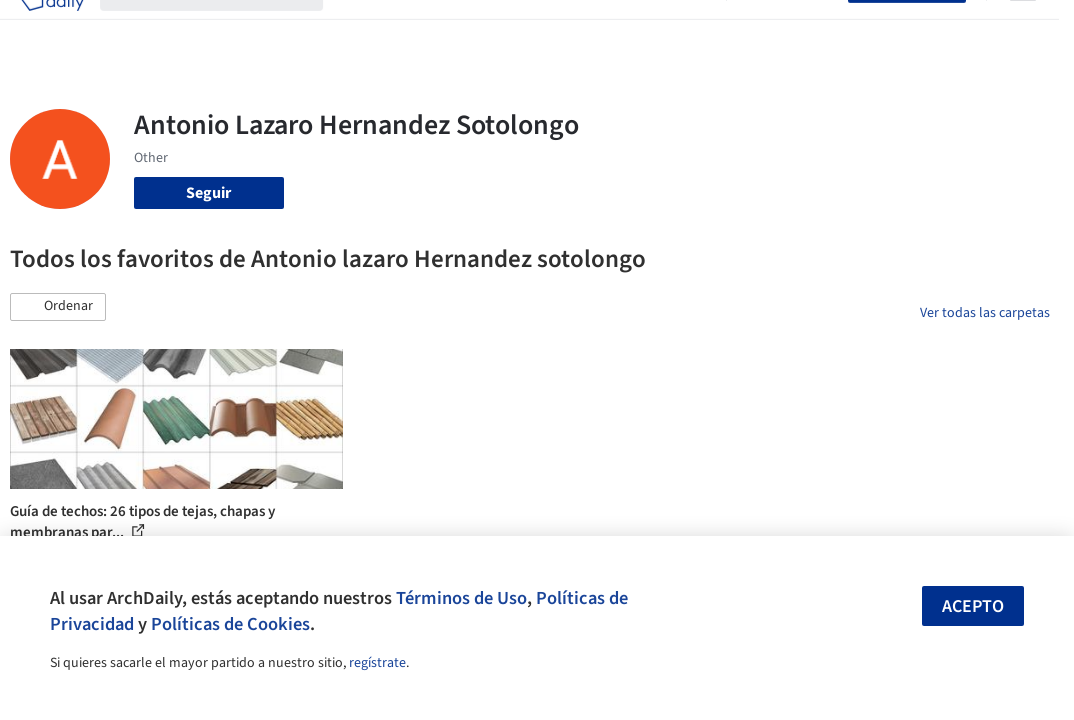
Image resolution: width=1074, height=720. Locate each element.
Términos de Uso (461, 598)
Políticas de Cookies (230, 624)
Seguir (208, 193)
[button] (58, 307)
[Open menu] (1023, 28)
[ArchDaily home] (52, 28)
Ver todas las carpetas (985, 313)
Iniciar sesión (791, 28)
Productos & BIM (527, 28)
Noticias (624, 28)
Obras (359, 28)
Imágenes (425, 28)
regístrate (377, 663)
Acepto (973, 606)
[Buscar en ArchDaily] (227, 28)
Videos (687, 28)
